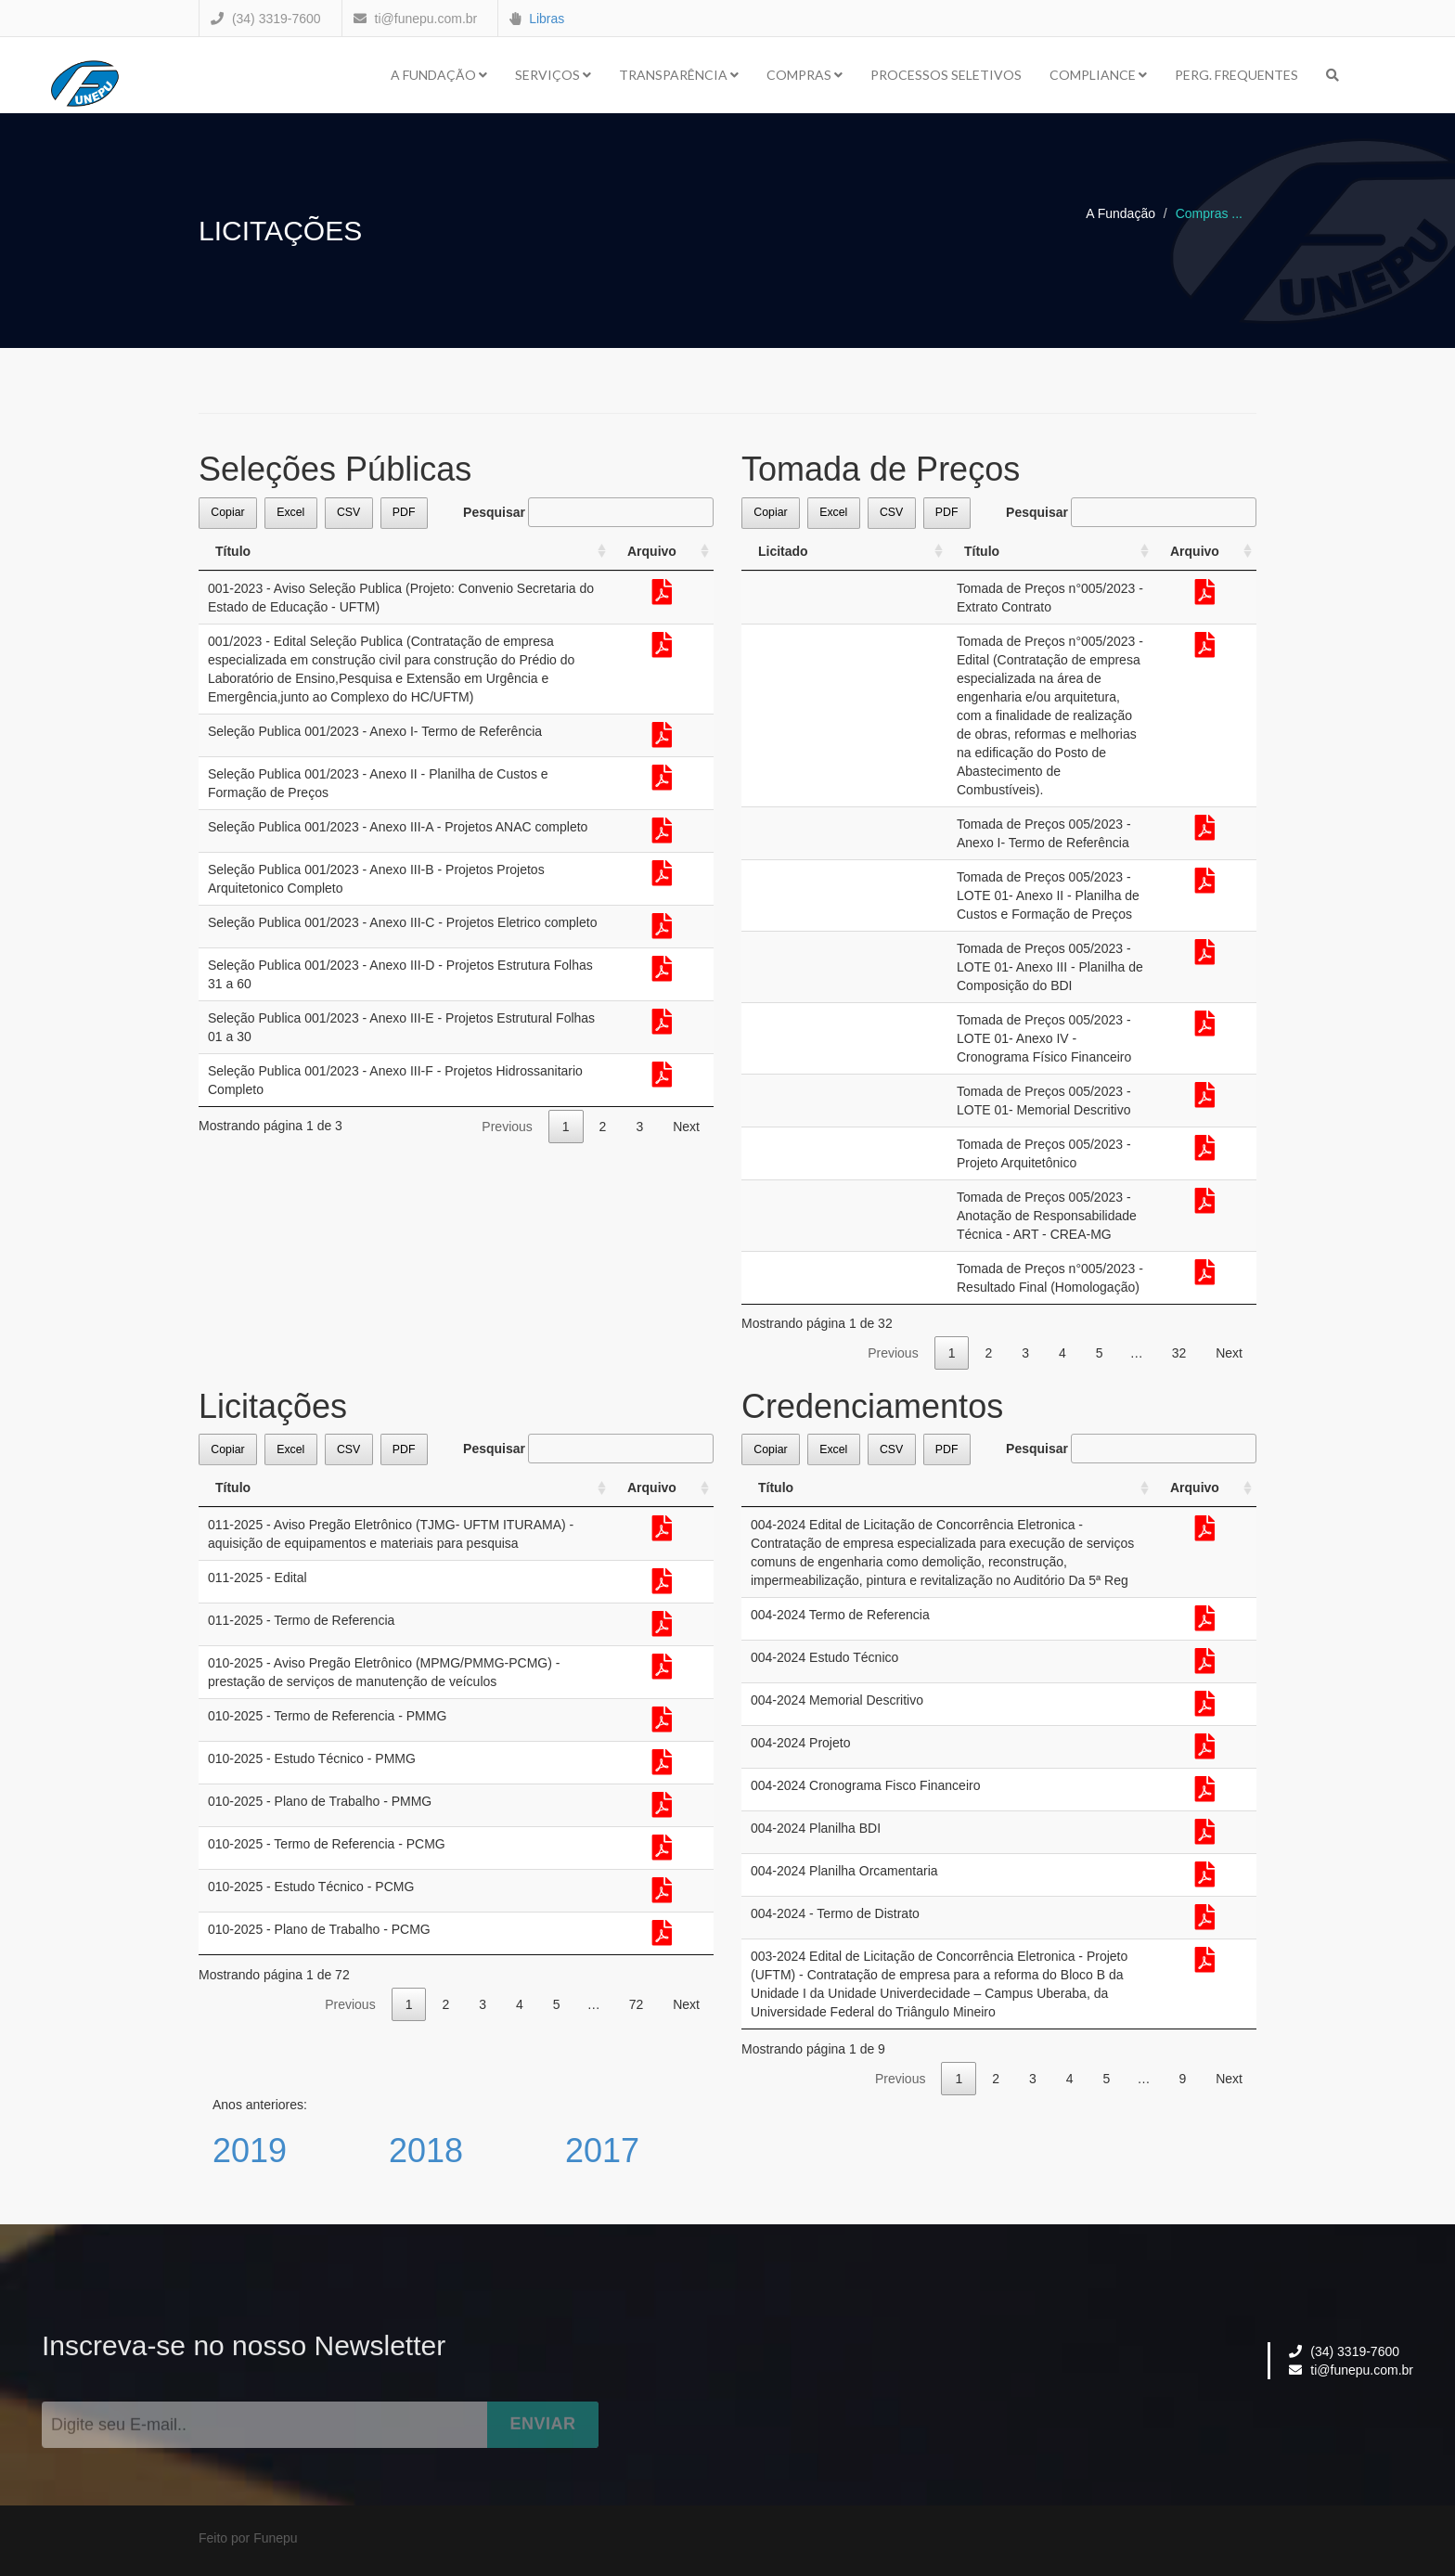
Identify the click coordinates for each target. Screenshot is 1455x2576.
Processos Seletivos (946, 75)
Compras (804, 75)
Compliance (1098, 75)
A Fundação (439, 75)
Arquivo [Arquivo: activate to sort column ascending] (651, 551)
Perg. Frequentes (1236, 75)
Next (686, 1126)
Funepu (275, 2538)
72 (636, 2004)
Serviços (553, 75)
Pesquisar (588, 512)
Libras (546, 18)
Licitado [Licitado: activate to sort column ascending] (783, 551)
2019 (249, 2151)
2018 (426, 2151)
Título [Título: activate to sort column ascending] (233, 551)
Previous (507, 1126)
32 (1179, 1353)
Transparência (679, 75)
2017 (602, 2151)
